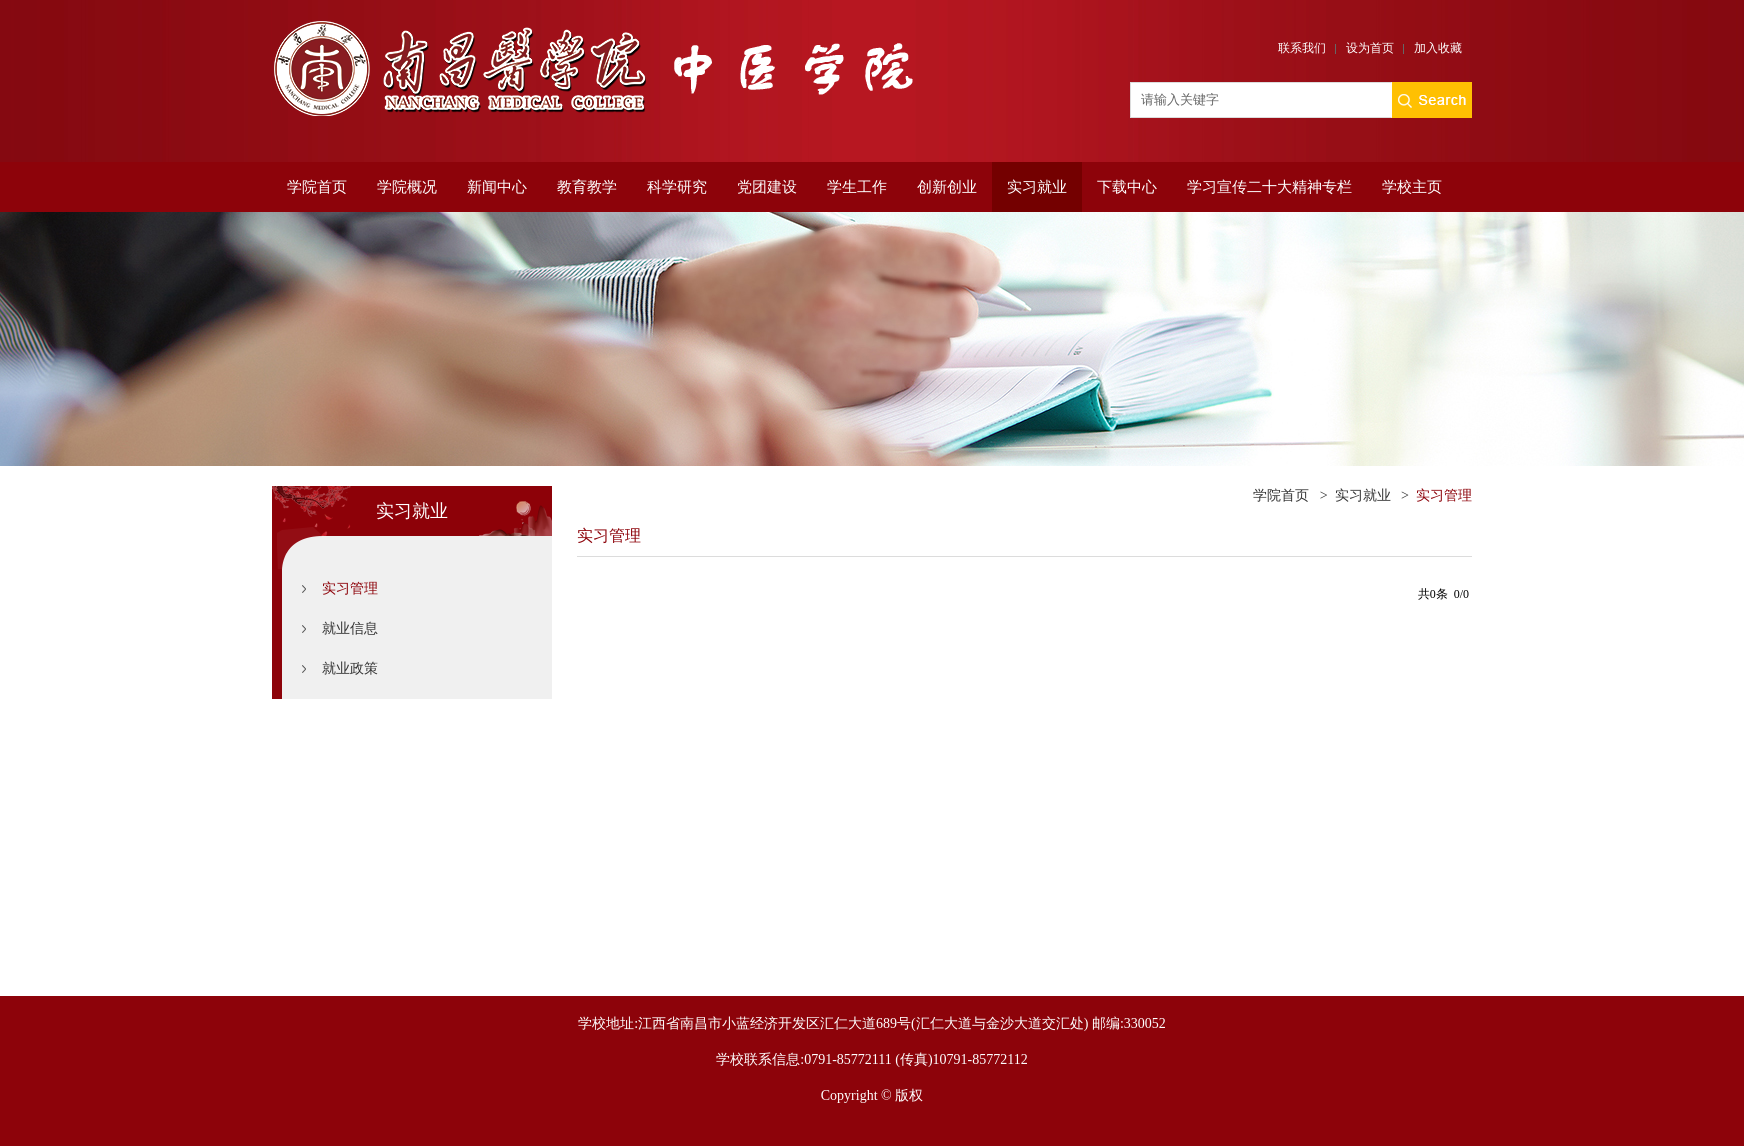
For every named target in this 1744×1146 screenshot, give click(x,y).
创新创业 (947, 187)
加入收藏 (1438, 48)
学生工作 (857, 187)
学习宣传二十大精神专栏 (1269, 187)
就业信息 (350, 628)
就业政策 (350, 668)
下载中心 (1127, 187)
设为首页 (1370, 48)
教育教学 (587, 187)
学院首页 (317, 187)
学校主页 (1412, 187)
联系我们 (1302, 48)
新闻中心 (497, 187)
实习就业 (1037, 187)
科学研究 (677, 187)
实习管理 (350, 588)
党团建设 (767, 187)
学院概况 (407, 187)
